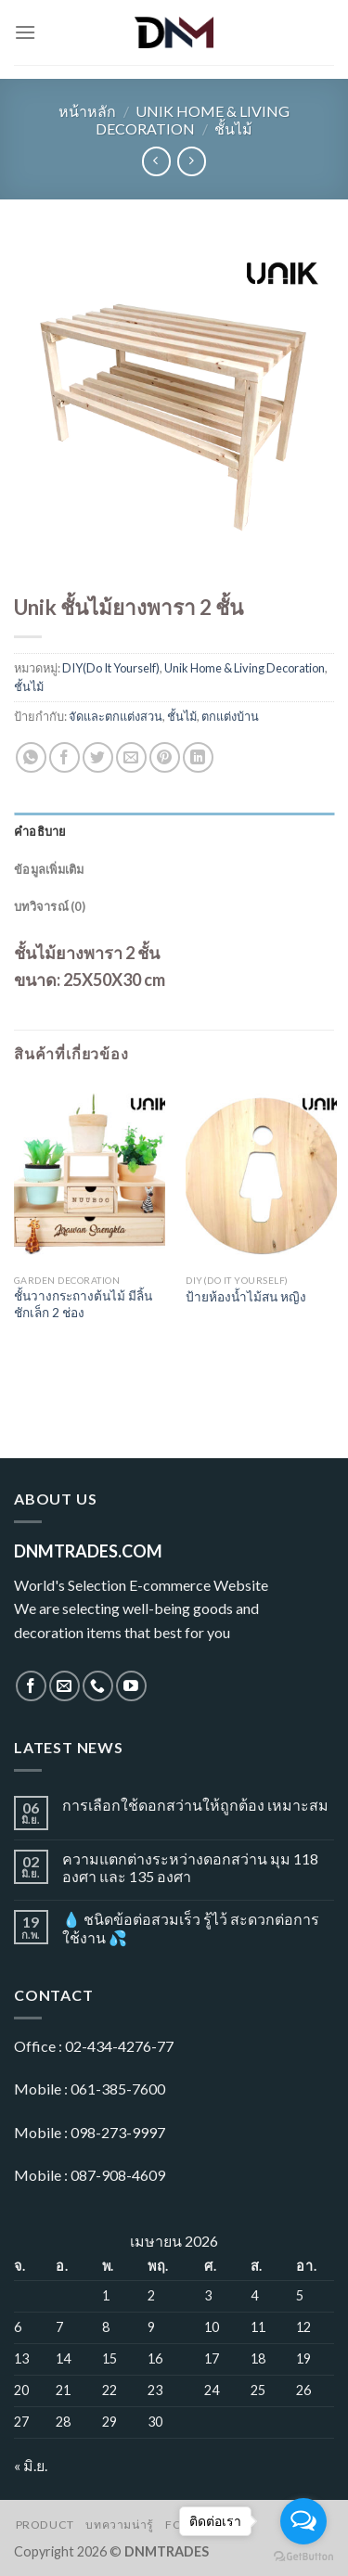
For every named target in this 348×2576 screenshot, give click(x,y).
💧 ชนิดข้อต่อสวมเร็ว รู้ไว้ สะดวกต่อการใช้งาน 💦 (190, 1927)
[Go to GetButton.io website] (303, 2557)
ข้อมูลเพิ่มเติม (49, 869)
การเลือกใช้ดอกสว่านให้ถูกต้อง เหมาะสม (195, 1804)
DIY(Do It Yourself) (111, 667)
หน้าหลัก (87, 111)
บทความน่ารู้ (119, 2524)
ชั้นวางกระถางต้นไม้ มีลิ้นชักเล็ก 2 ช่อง (83, 1304)
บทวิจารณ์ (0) (49, 906)
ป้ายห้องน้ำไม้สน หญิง (246, 1296)
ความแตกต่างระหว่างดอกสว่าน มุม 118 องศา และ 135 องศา (190, 1867)
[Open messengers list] (303, 2521)
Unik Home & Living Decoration (193, 119)
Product (45, 2524)
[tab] (174, 831)
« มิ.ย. (30, 2465)
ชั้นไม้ (233, 128)
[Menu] (25, 32)
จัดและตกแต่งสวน (115, 716)
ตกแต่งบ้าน (230, 716)
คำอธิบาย (40, 831)
